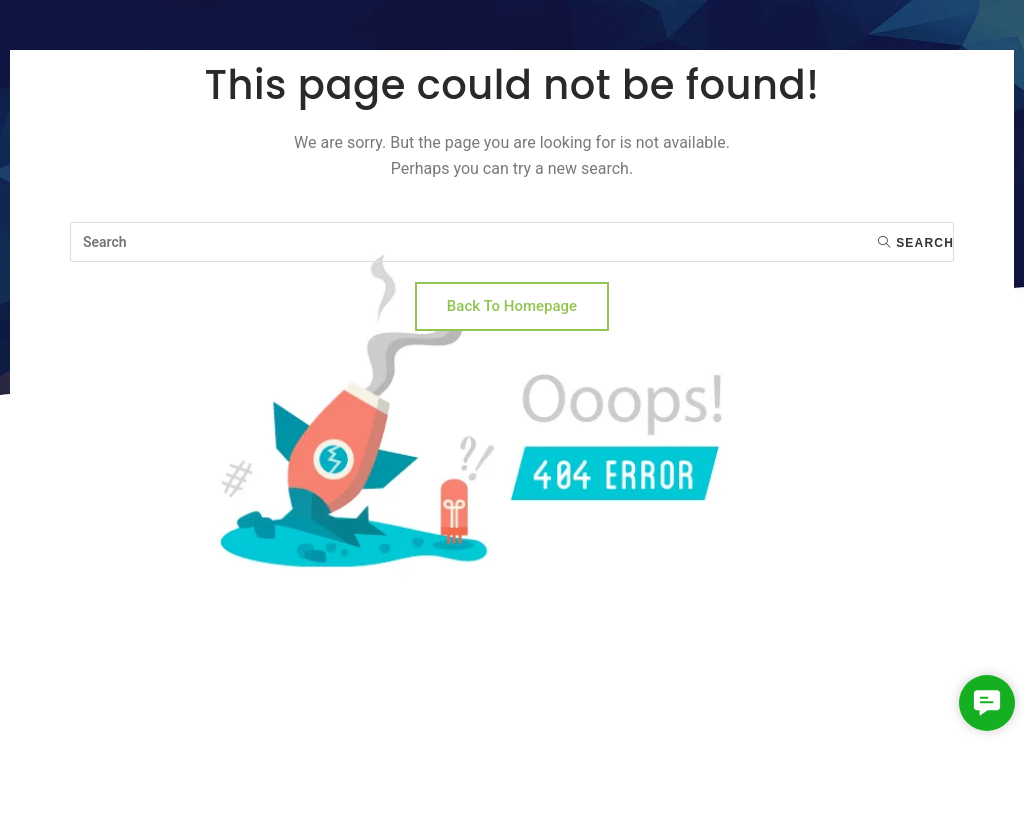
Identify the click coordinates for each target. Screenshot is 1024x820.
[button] (986, 702)
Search (916, 243)
